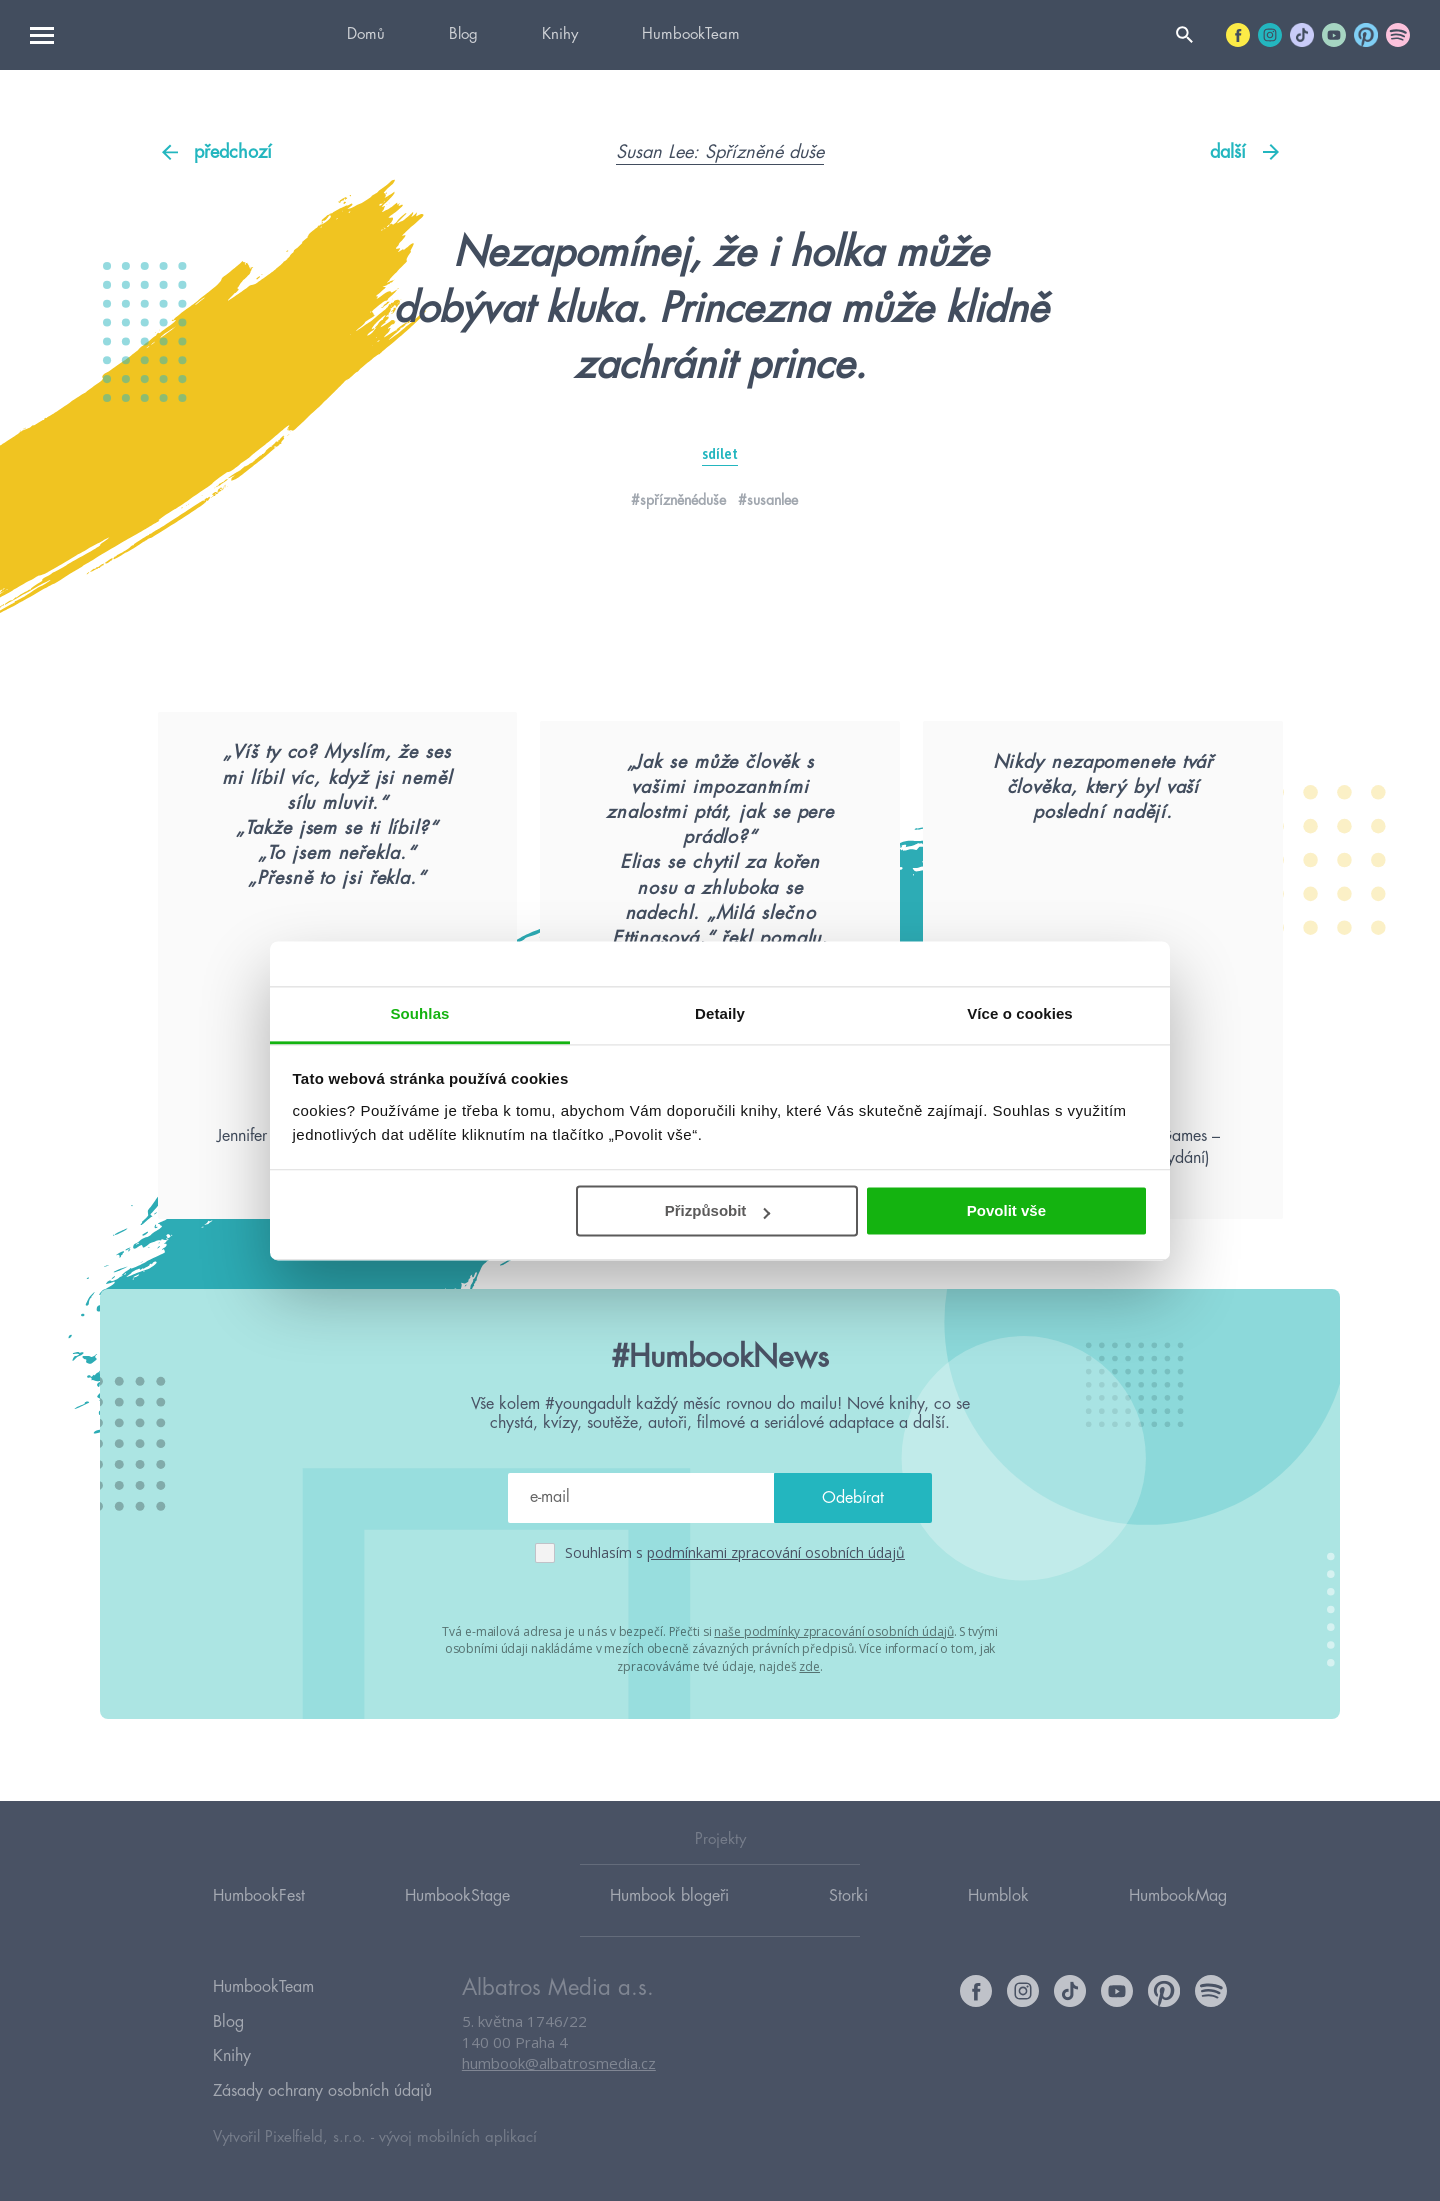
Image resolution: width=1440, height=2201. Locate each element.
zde (809, 1735)
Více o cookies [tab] (1020, 1013)
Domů (366, 34)
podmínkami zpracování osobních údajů (776, 1623)
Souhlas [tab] (419, 1013)
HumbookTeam (691, 34)
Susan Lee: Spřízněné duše (720, 152)
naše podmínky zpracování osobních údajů (833, 1701)
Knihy (560, 34)
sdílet (720, 454)
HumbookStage (457, 1917)
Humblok (998, 1917)
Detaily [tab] (720, 1013)
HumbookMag (1178, 1917)
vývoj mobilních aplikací (458, 2137)
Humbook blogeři (669, 1917)
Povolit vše (1006, 1210)
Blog (463, 34)
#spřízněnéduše (678, 500)
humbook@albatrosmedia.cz (559, 2086)
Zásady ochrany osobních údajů (322, 2094)
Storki (848, 1917)
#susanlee (768, 500)
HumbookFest (259, 1917)
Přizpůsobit (718, 1210)
